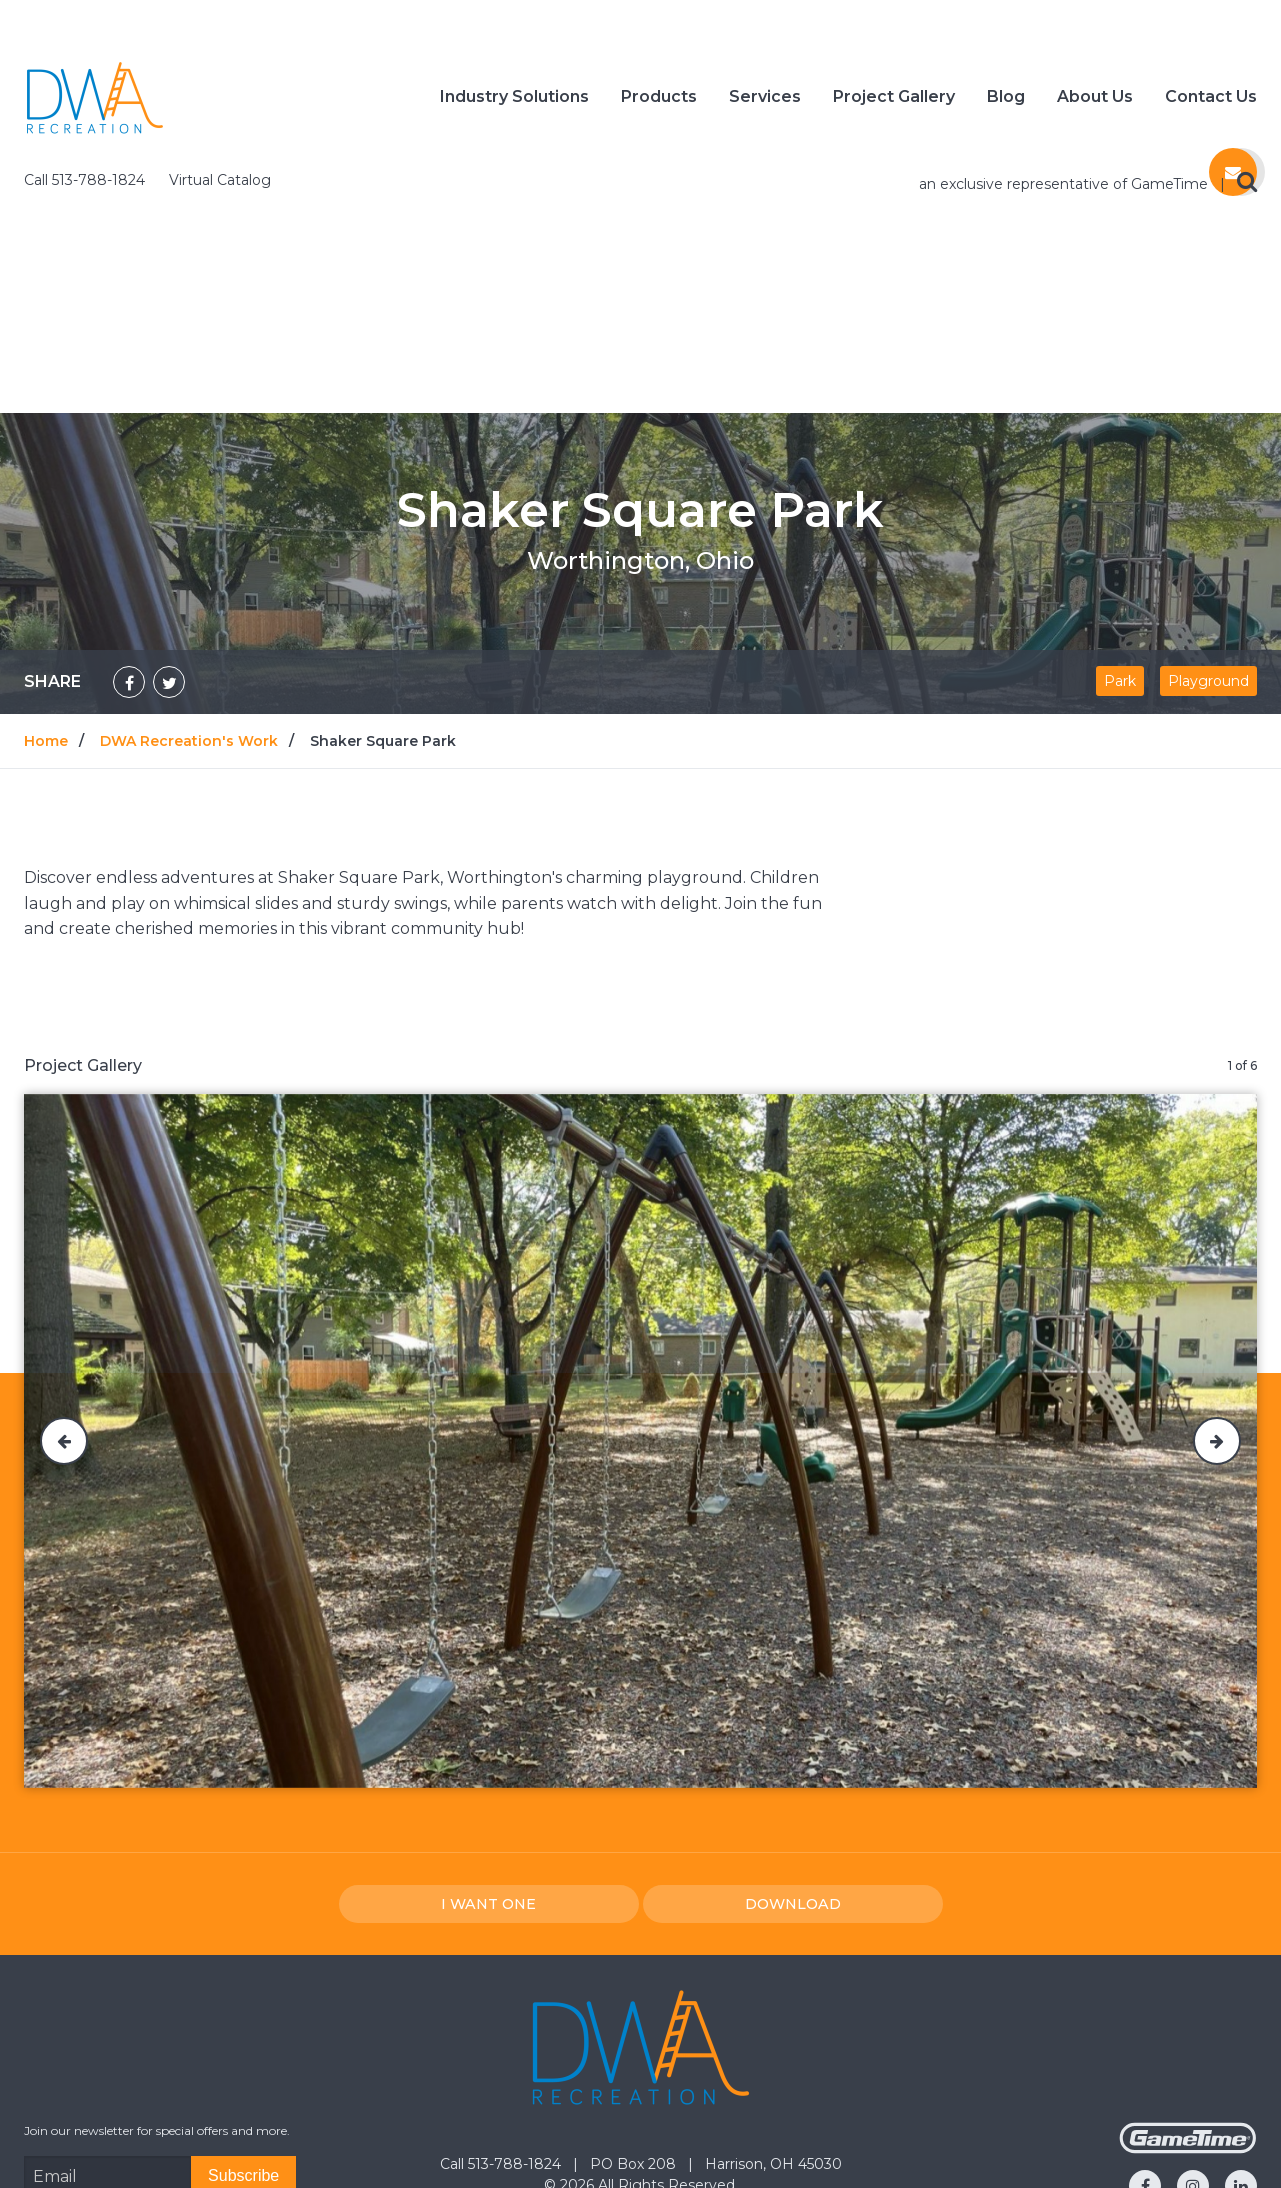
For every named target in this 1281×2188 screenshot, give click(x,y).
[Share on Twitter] (169, 522)
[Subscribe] (243, 2016)
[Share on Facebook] (129, 522)
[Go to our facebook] (1145, 2026)
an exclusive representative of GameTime (1065, 24)
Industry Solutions (514, 100)
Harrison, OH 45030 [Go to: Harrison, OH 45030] (773, 2004)
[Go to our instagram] (1193, 2026)
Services (765, 100)
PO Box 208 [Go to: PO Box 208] (635, 2004)
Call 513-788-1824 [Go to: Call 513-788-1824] (502, 2004)
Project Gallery (894, 100)
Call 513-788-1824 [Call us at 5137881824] (86, 20)
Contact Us (1211, 100)
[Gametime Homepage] (1188, 1988)
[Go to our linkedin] (1241, 2026)
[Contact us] (1233, 180)
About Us (1095, 100)
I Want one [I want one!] (488, 1744)
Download (793, 1744)
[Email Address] (107, 2016)
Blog (1006, 100)
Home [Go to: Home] (46, 581)
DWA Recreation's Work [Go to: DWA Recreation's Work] (189, 581)
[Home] (95, 98)
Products (659, 100)
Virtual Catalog (220, 20)
